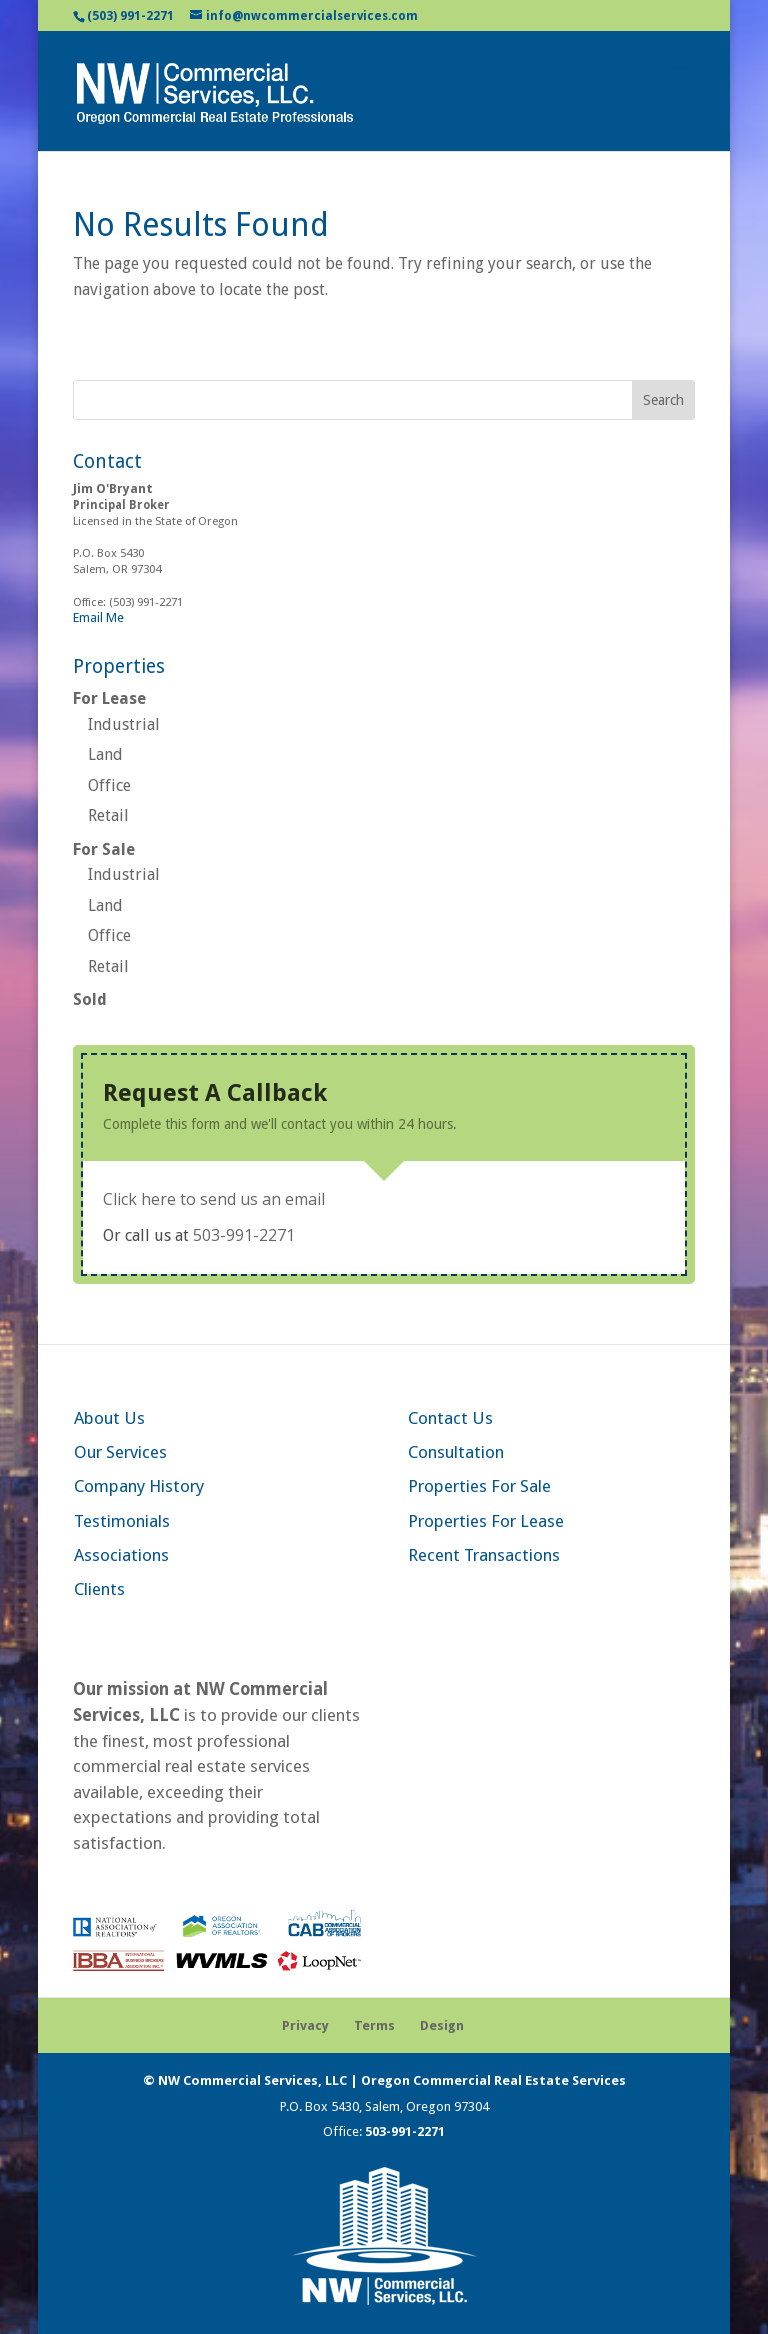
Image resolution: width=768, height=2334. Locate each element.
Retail (108, 815)
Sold (90, 999)
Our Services (120, 1452)
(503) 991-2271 (130, 16)
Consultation (456, 1452)
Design (442, 2025)
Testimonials (122, 1521)
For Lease (109, 698)
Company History (139, 1486)
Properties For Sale (479, 1486)
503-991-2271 (244, 1235)
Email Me (98, 617)
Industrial (124, 724)
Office (109, 785)
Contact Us (450, 1418)
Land (105, 754)
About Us (109, 1418)
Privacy (305, 2025)
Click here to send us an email (214, 1199)
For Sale (104, 849)
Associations (121, 1555)
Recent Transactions (484, 1555)
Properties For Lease (486, 1521)
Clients (99, 1589)
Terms (374, 2025)
